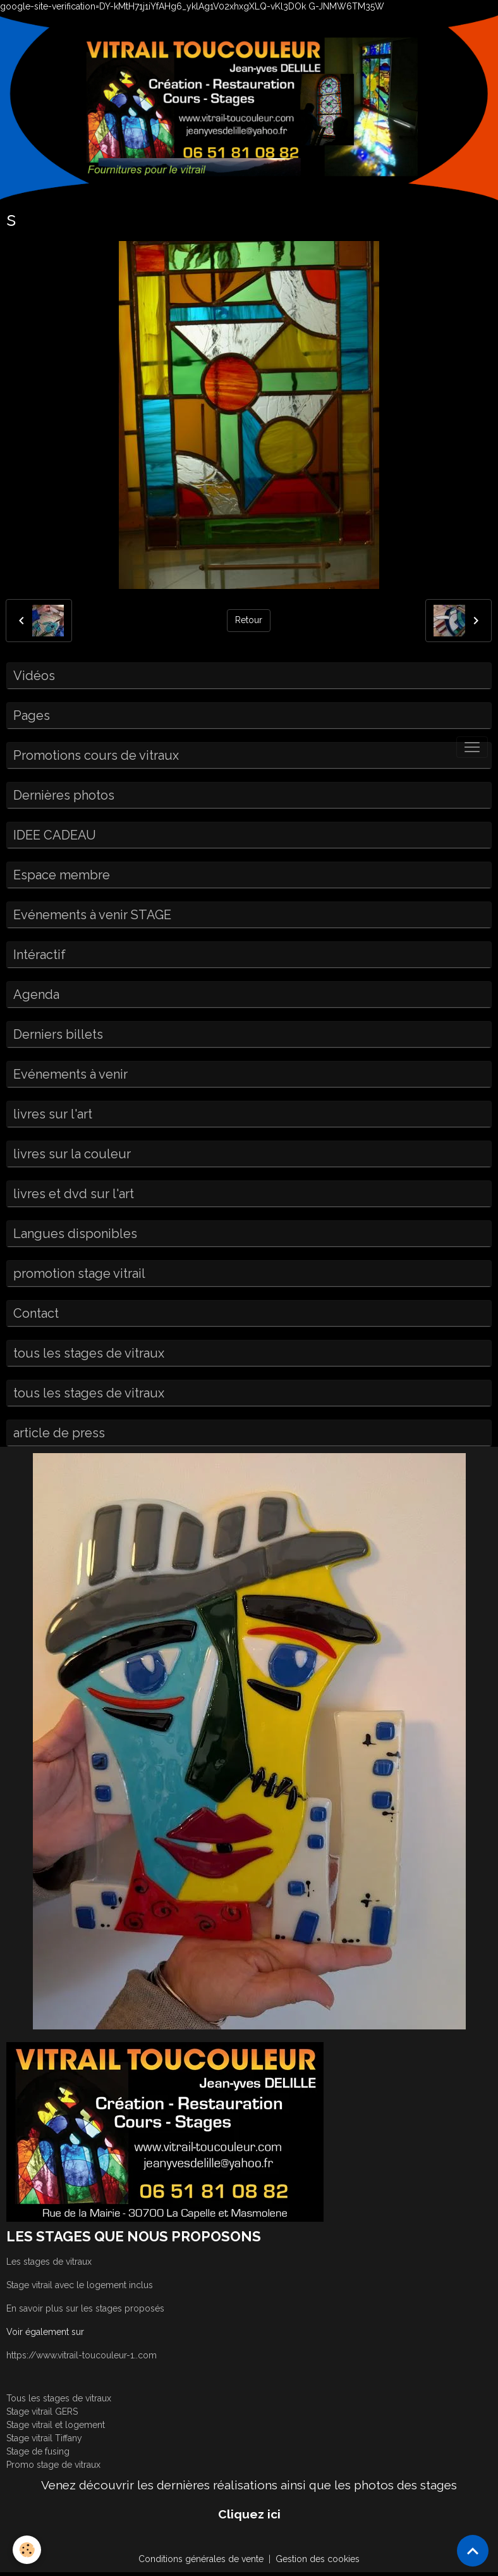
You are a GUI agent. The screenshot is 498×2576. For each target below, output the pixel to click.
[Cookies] (27, 2550)
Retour (248, 620)
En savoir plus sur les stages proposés (85, 2308)
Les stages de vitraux (49, 2262)
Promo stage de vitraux (53, 2465)
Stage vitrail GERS (42, 2411)
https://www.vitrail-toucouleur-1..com (81, 2355)
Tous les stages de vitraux (58, 2398)
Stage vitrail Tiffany (44, 2438)
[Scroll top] (473, 2551)
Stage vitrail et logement (55, 2425)
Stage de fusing (38, 2451)
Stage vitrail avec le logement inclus (79, 2285)
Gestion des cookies (318, 2559)
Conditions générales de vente (201, 2559)
